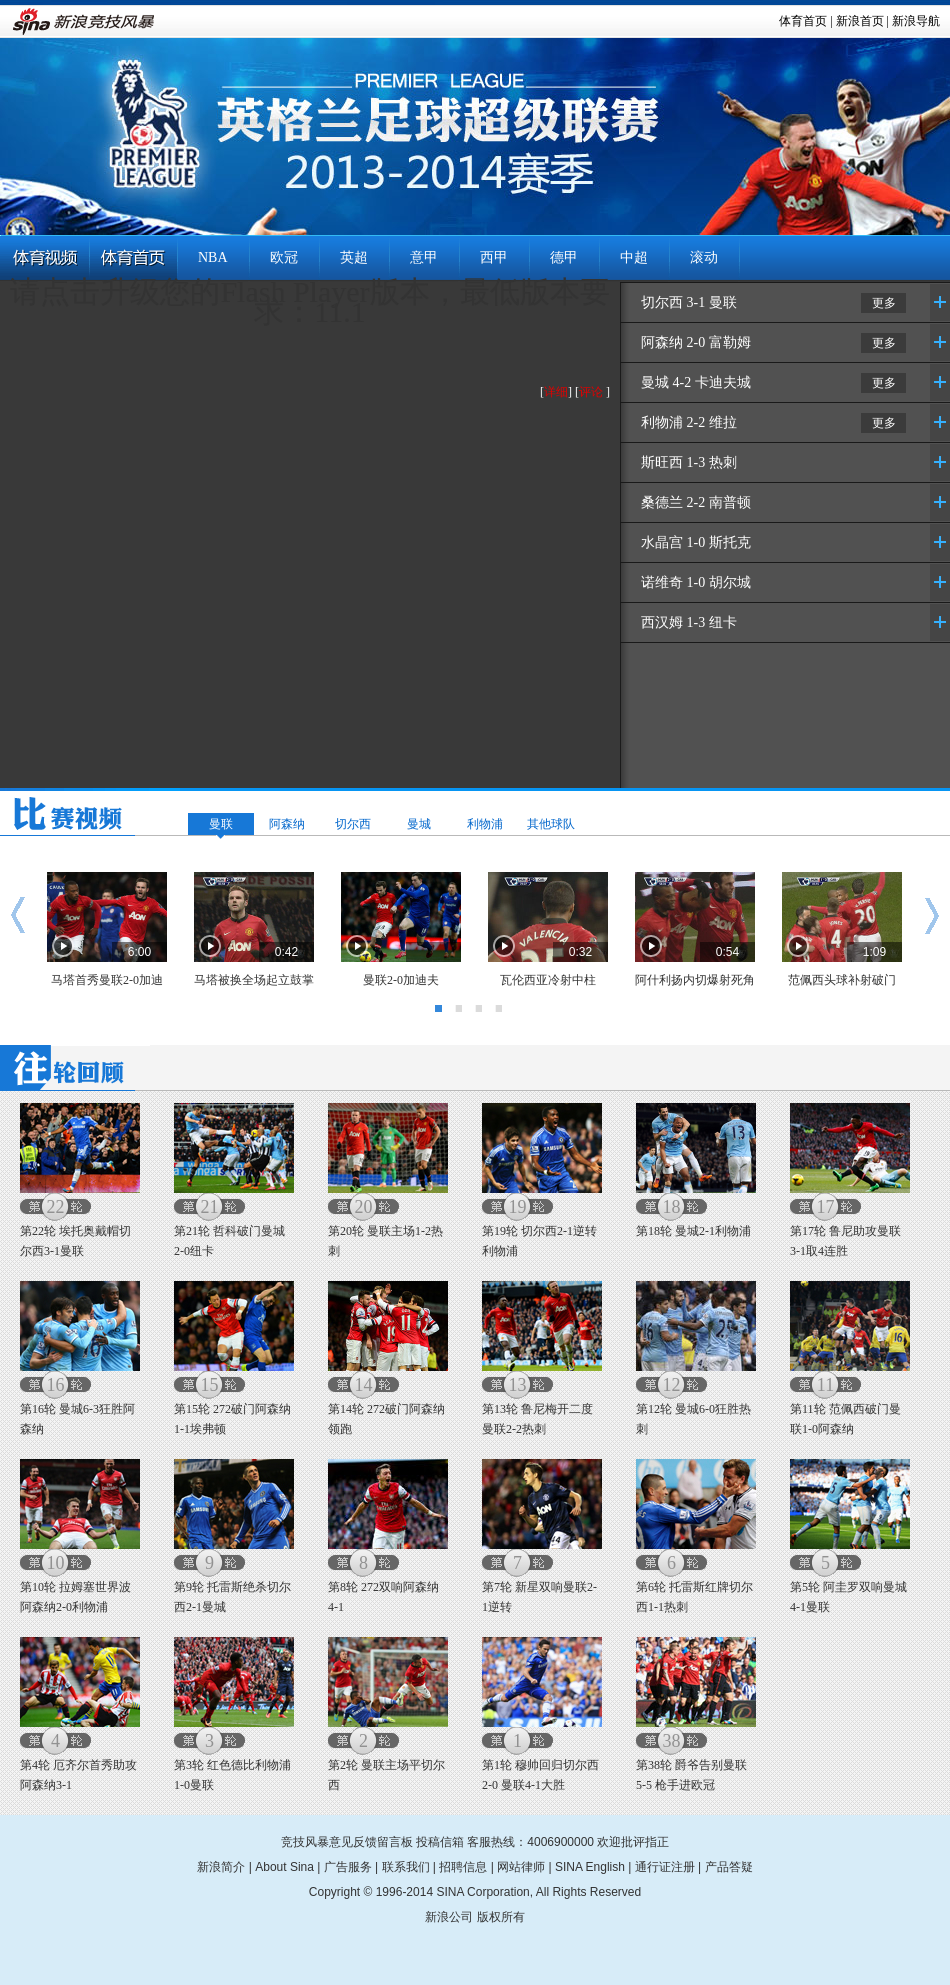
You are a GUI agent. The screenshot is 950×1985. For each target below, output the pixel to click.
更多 (884, 303)
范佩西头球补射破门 (842, 980)
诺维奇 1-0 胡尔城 (696, 582)
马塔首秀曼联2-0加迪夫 (107, 985)
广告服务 (348, 1867)
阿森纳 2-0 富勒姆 (696, 342)
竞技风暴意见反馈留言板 (347, 1842)
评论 (591, 392)
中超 (634, 257)
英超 (354, 257)
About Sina (284, 1867)
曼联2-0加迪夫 (401, 980)
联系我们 (406, 1867)
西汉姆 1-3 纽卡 (689, 622)
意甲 (424, 257)
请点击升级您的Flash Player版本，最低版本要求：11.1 (309, 301)
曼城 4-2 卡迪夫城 (696, 382)
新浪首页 (860, 21)
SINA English (590, 1867)
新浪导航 (916, 21)
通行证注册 (665, 1867)
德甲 (564, 257)
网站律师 (521, 1867)
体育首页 (803, 21)
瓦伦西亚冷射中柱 (548, 980)
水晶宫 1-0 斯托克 (696, 542)
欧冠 (284, 257)
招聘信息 (463, 1867)
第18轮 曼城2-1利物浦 (693, 1231)
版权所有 (501, 1917)
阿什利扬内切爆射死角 (695, 980)
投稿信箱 (440, 1842)
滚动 (704, 257)
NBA (213, 257)
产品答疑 (729, 1867)
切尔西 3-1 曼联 (689, 302)
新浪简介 (221, 1867)
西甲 (494, 257)
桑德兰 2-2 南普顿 (696, 502)
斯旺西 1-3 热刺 (689, 462)
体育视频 (44, 258)
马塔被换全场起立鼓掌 (254, 980)
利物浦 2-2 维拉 (689, 422)
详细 (556, 392)
